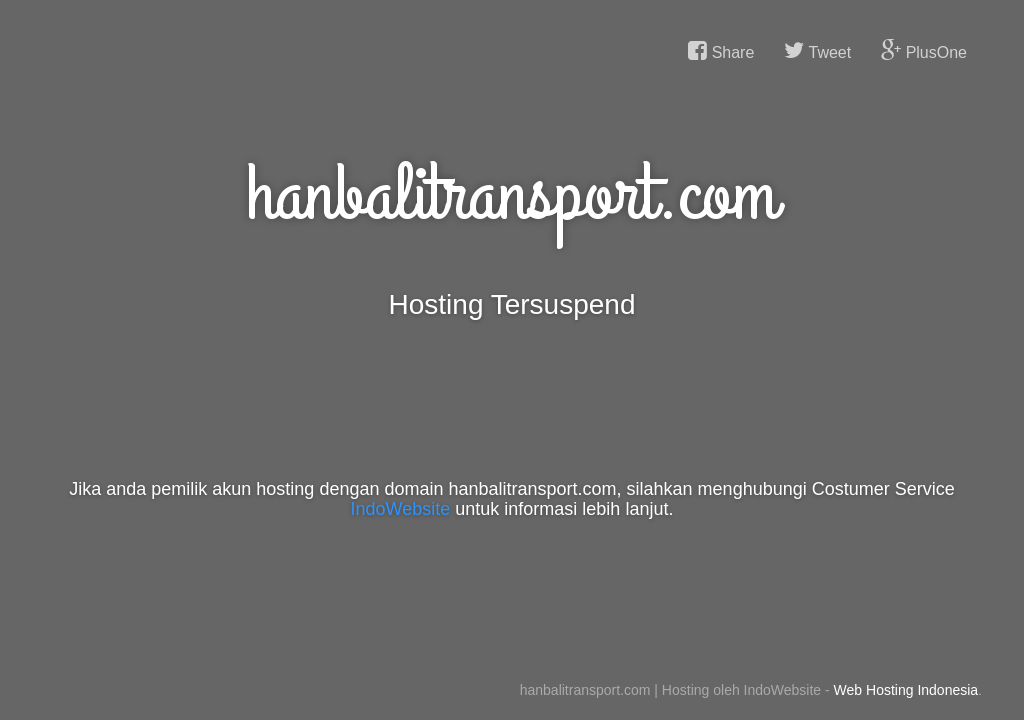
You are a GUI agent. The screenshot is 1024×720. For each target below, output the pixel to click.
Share (721, 51)
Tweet (817, 51)
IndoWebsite (401, 509)
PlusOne (924, 51)
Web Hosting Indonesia (906, 690)
